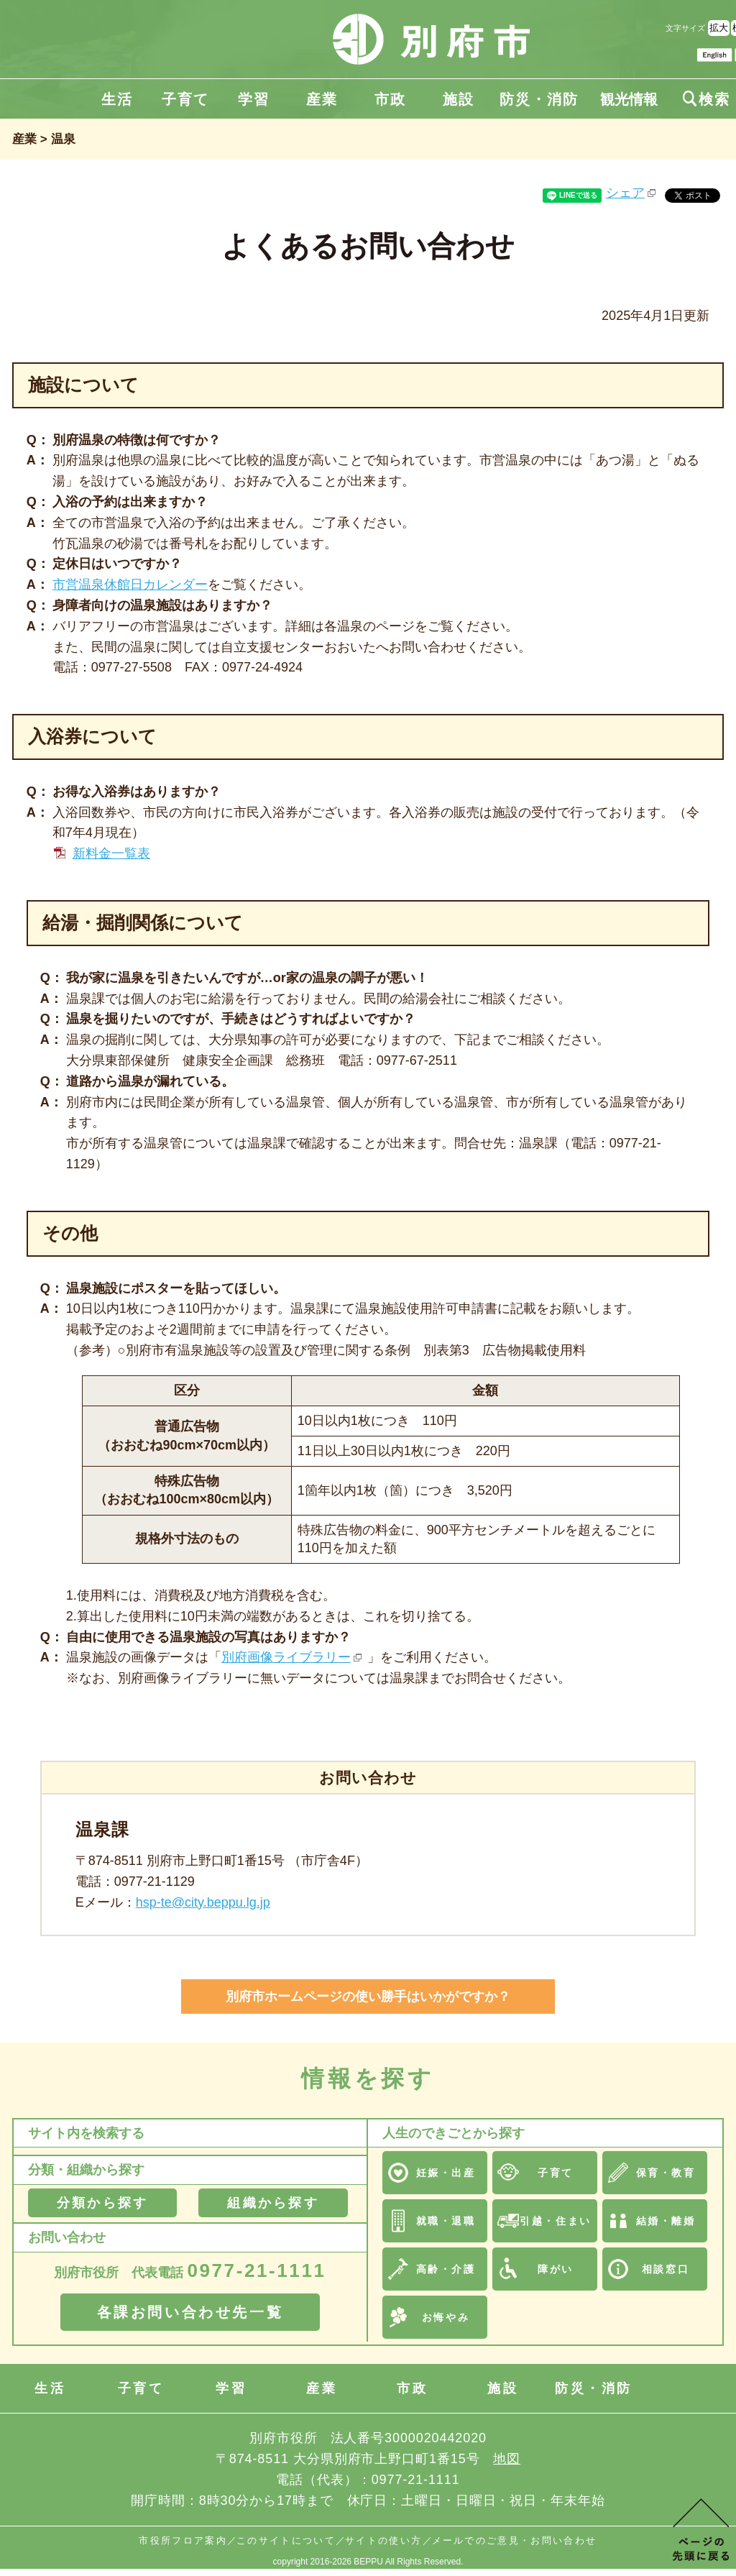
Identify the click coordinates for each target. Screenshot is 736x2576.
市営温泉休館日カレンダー (130, 584)
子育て (185, 99)
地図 (506, 2459)
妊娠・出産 (446, 2172)
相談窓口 (665, 2269)
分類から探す (102, 2203)
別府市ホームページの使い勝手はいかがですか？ (368, 1996)
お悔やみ (445, 2317)
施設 (458, 99)
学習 (254, 99)
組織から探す (272, 2203)
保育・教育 (666, 2172)
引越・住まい (555, 2221)
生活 (117, 99)
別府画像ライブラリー (286, 1657)
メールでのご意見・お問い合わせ (514, 2540)
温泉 (63, 139)
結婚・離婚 (666, 2221)
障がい (556, 2269)
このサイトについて (286, 2540)
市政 (390, 99)
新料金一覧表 (111, 853)
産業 (322, 99)
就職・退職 (446, 2221)
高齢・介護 (446, 2269)
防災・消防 (539, 99)
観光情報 (629, 99)
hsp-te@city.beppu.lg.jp (203, 1902)
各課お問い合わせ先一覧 (190, 2312)
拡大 (718, 27)
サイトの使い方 (383, 2540)
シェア (625, 192)
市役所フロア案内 (183, 2540)
